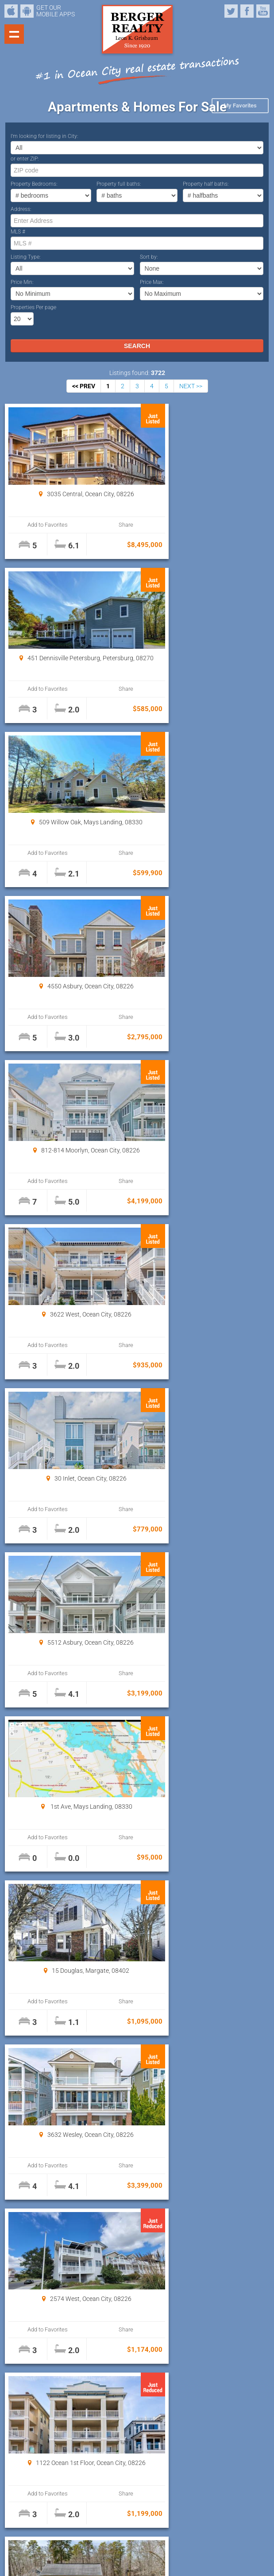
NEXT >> (190, 386)
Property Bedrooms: (34, 184)
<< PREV (83, 386)
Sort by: (149, 257)
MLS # (18, 232)
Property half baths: (206, 184)
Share (100, 524)
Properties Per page (33, 307)
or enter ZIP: (25, 159)
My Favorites (240, 105)
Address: (21, 209)
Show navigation (14, 34)
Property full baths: (118, 184)
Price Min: (22, 282)
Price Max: (152, 282)
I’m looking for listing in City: (44, 136)
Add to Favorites (39, 524)
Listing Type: (26, 257)
